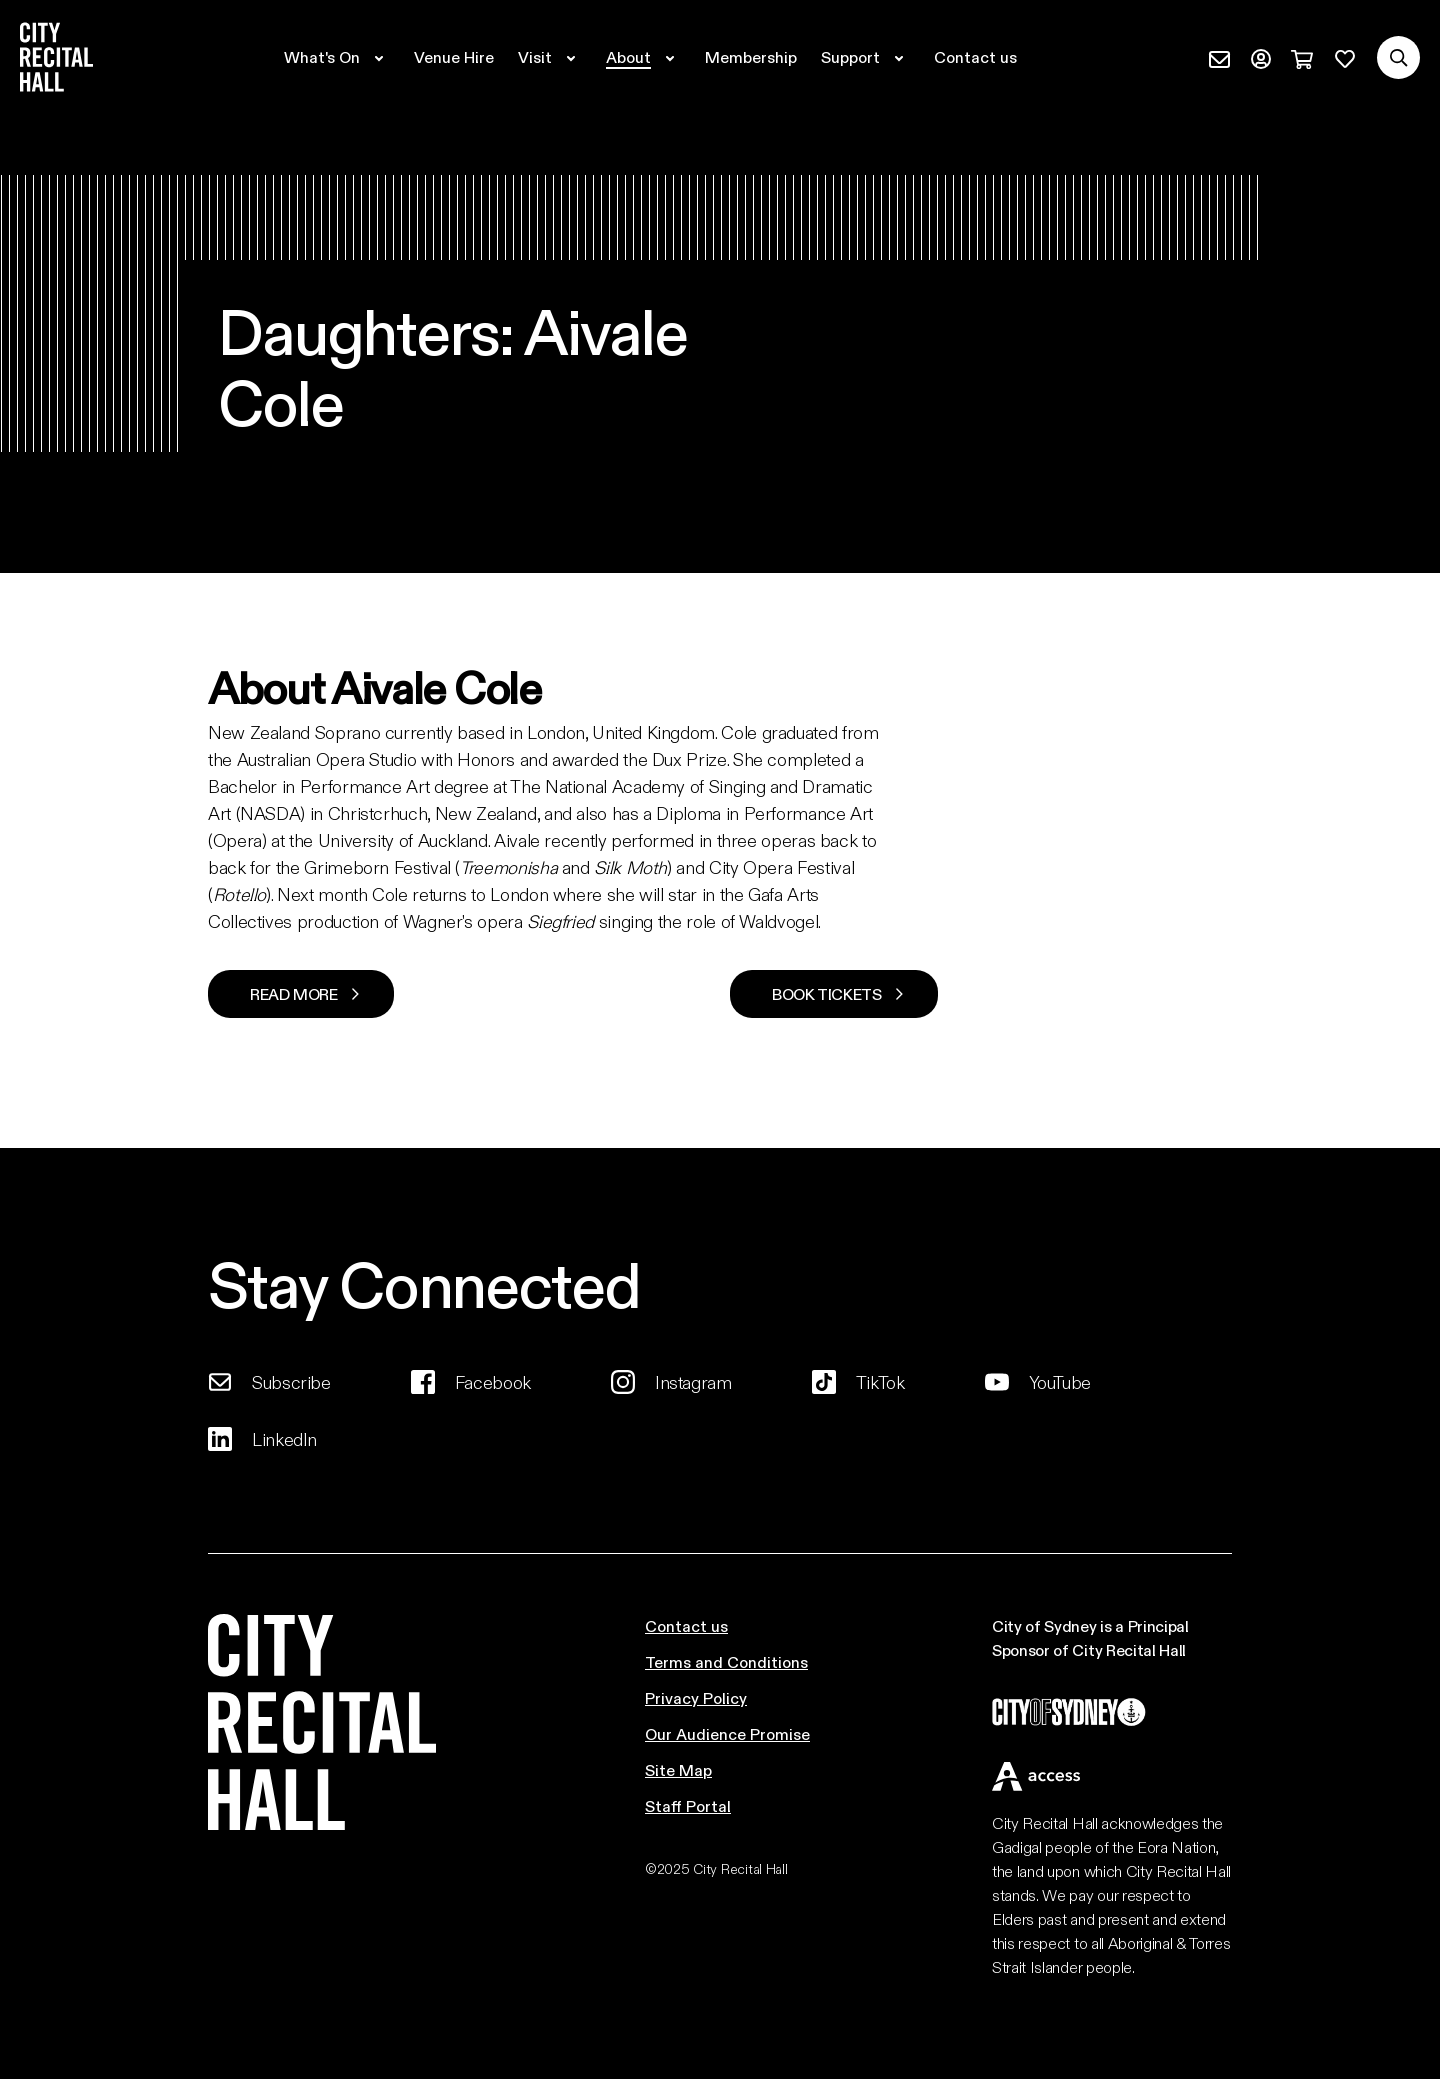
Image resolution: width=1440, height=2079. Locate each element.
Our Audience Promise (727, 1733)
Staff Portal (688, 1805)
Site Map (678, 1769)
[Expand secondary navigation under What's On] (337, 57)
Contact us (686, 1625)
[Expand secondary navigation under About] (643, 57)
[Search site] (1398, 57)
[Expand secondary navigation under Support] (865, 57)
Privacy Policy (696, 1697)
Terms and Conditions (726, 1661)
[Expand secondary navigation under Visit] (550, 57)
